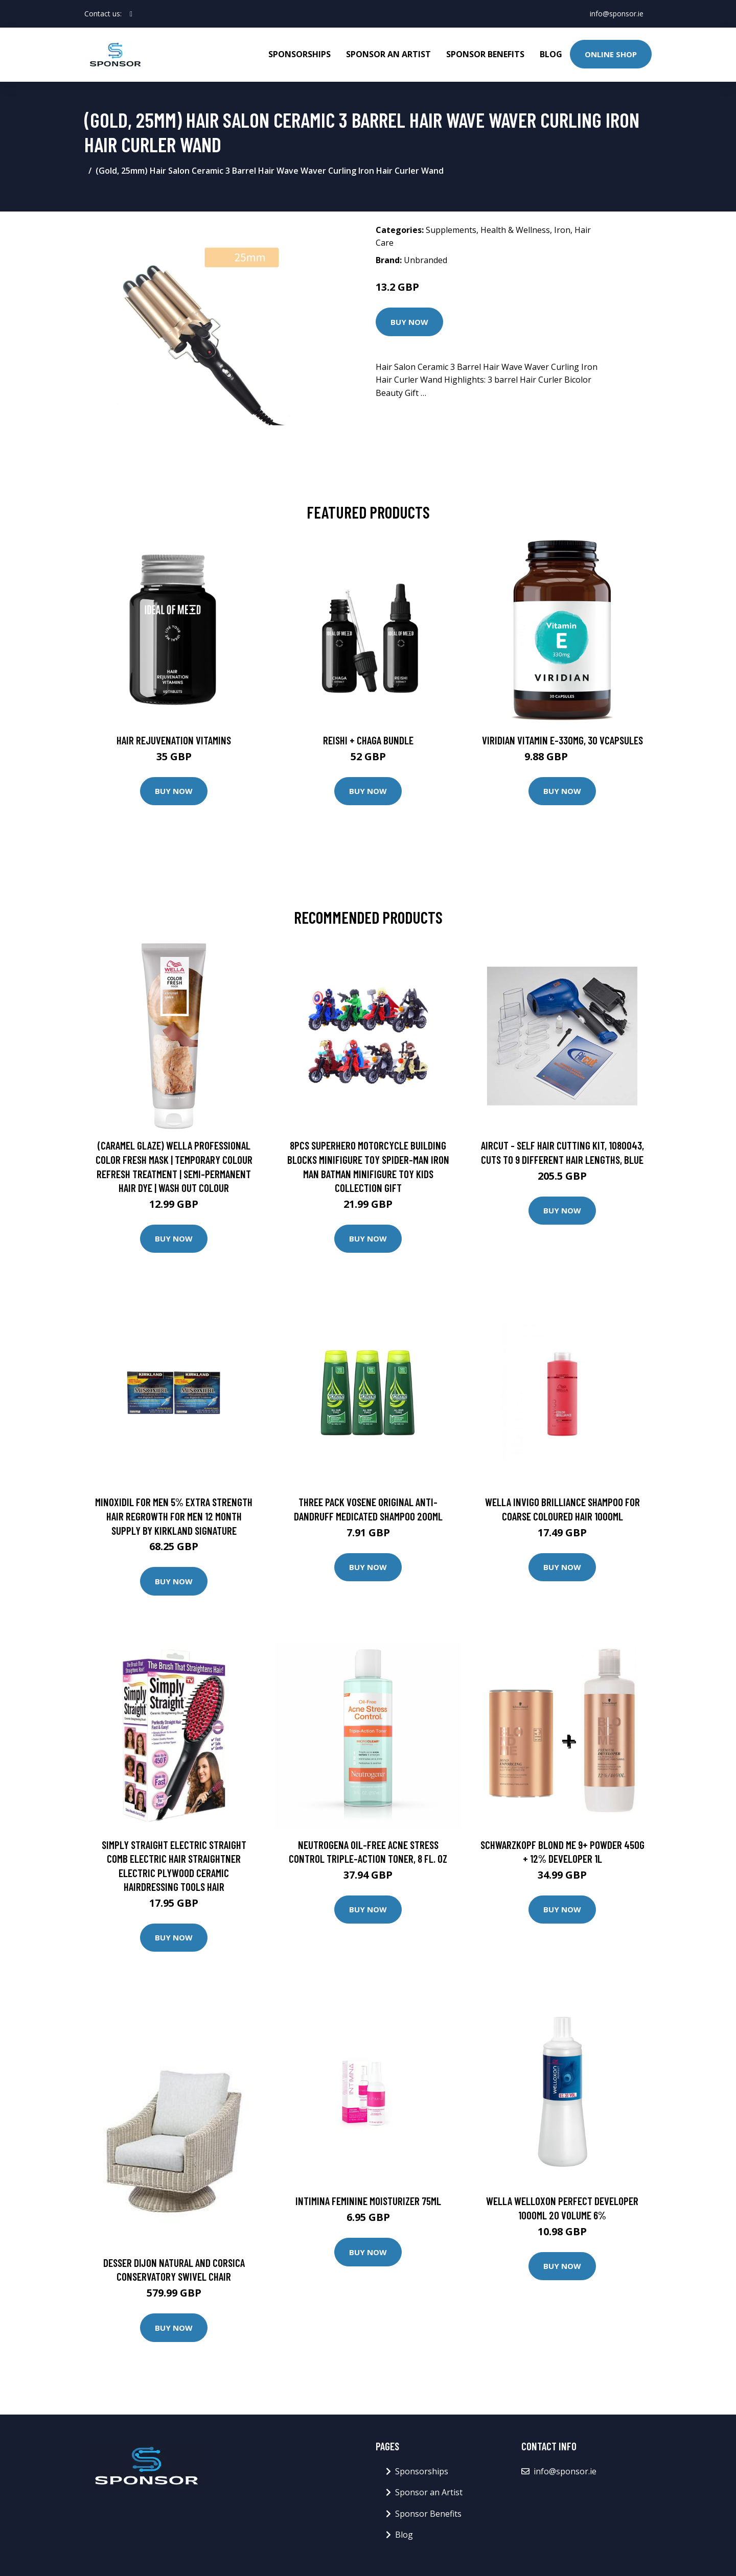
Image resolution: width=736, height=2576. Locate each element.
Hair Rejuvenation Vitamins (174, 740)
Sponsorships (299, 54)
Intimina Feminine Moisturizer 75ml (368, 2200)
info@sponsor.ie (616, 13)
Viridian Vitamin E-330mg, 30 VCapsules (562, 740)
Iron (562, 230)
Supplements (451, 230)
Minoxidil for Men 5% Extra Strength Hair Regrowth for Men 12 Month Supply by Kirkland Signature (173, 1515)
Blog (551, 54)
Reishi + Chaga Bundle (368, 740)
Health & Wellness (515, 230)
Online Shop (611, 54)
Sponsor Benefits (485, 54)
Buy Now (409, 322)
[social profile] (131, 14)
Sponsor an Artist (388, 54)
